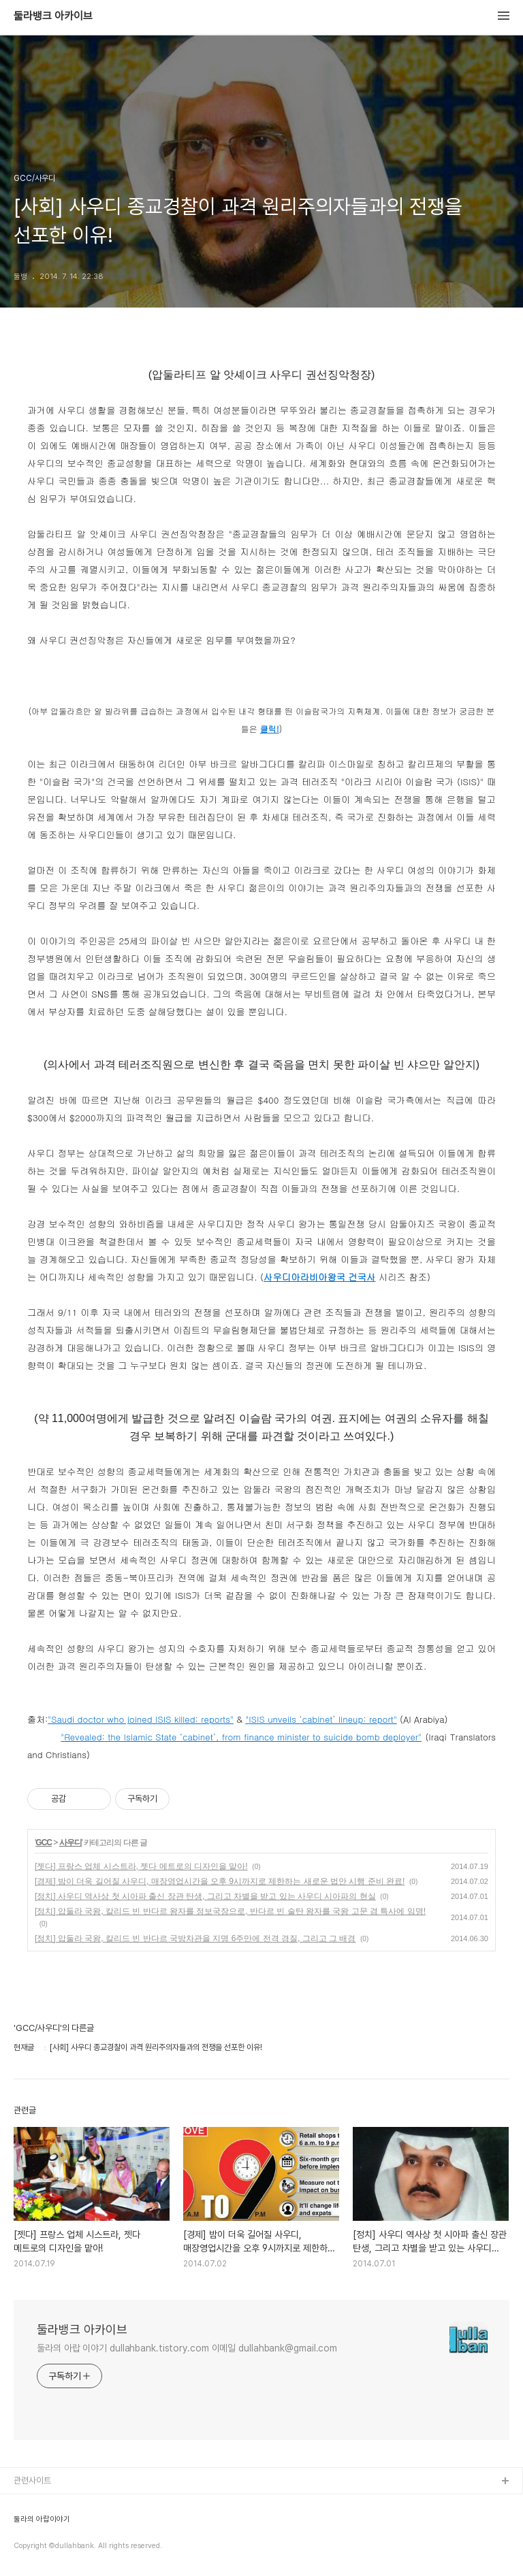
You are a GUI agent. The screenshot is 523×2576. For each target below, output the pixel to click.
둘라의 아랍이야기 (42, 2519)
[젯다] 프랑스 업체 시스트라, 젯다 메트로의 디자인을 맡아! (141, 1866)
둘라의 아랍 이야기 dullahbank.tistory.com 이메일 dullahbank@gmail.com (187, 2348)
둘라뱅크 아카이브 (53, 16)
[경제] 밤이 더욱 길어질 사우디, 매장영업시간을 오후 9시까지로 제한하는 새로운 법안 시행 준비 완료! (220, 1881)
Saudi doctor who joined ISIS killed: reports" (142, 1719)
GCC (43, 1842)
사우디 (70, 1842)
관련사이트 (32, 2480)
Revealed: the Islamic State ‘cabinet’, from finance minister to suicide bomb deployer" (243, 1736)
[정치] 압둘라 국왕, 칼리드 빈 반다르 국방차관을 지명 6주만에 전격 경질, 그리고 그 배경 (195, 1938)
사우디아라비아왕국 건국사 (319, 1276)
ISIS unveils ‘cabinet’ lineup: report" (322, 1719)
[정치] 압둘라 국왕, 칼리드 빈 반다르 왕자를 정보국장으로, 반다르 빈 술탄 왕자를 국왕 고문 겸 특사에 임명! (230, 1911)
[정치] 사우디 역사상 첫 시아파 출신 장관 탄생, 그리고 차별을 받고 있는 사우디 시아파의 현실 (205, 1896)
